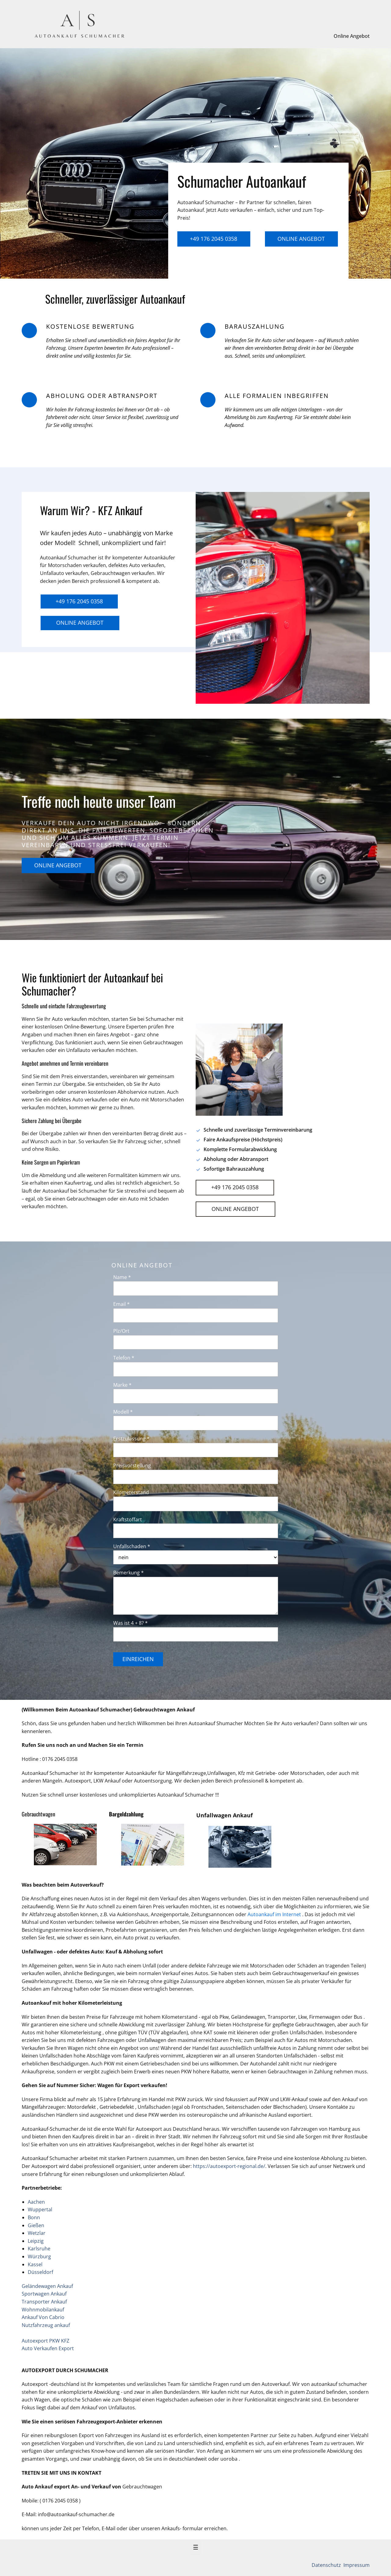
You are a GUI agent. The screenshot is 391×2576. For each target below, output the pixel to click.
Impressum (356, 2565)
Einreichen (138, 1659)
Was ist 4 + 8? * (130, 1623)
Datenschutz (327, 2565)
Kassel (35, 2264)
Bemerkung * (128, 1572)
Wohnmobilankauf (43, 2309)
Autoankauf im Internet (275, 1914)
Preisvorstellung (132, 1465)
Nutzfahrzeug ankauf (46, 2325)
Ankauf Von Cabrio (43, 2317)
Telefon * (123, 1357)
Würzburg (39, 2256)
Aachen (36, 2201)
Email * (121, 1304)
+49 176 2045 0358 (213, 238)
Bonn (34, 2217)
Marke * (122, 1385)
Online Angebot (352, 36)
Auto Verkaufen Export (48, 2348)
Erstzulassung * (131, 1438)
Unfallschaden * (131, 1546)
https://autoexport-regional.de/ (229, 2166)
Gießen (36, 2225)
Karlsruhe (39, 2248)
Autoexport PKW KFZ (45, 2340)
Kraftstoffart (127, 1519)
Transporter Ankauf (44, 2301)
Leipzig (36, 2241)
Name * (122, 1277)
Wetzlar (36, 2233)
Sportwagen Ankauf (44, 2293)
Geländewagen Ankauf (47, 2286)
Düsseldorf (40, 2272)
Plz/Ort (121, 1331)
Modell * (123, 1411)
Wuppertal (40, 2209)
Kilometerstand (131, 1492)
